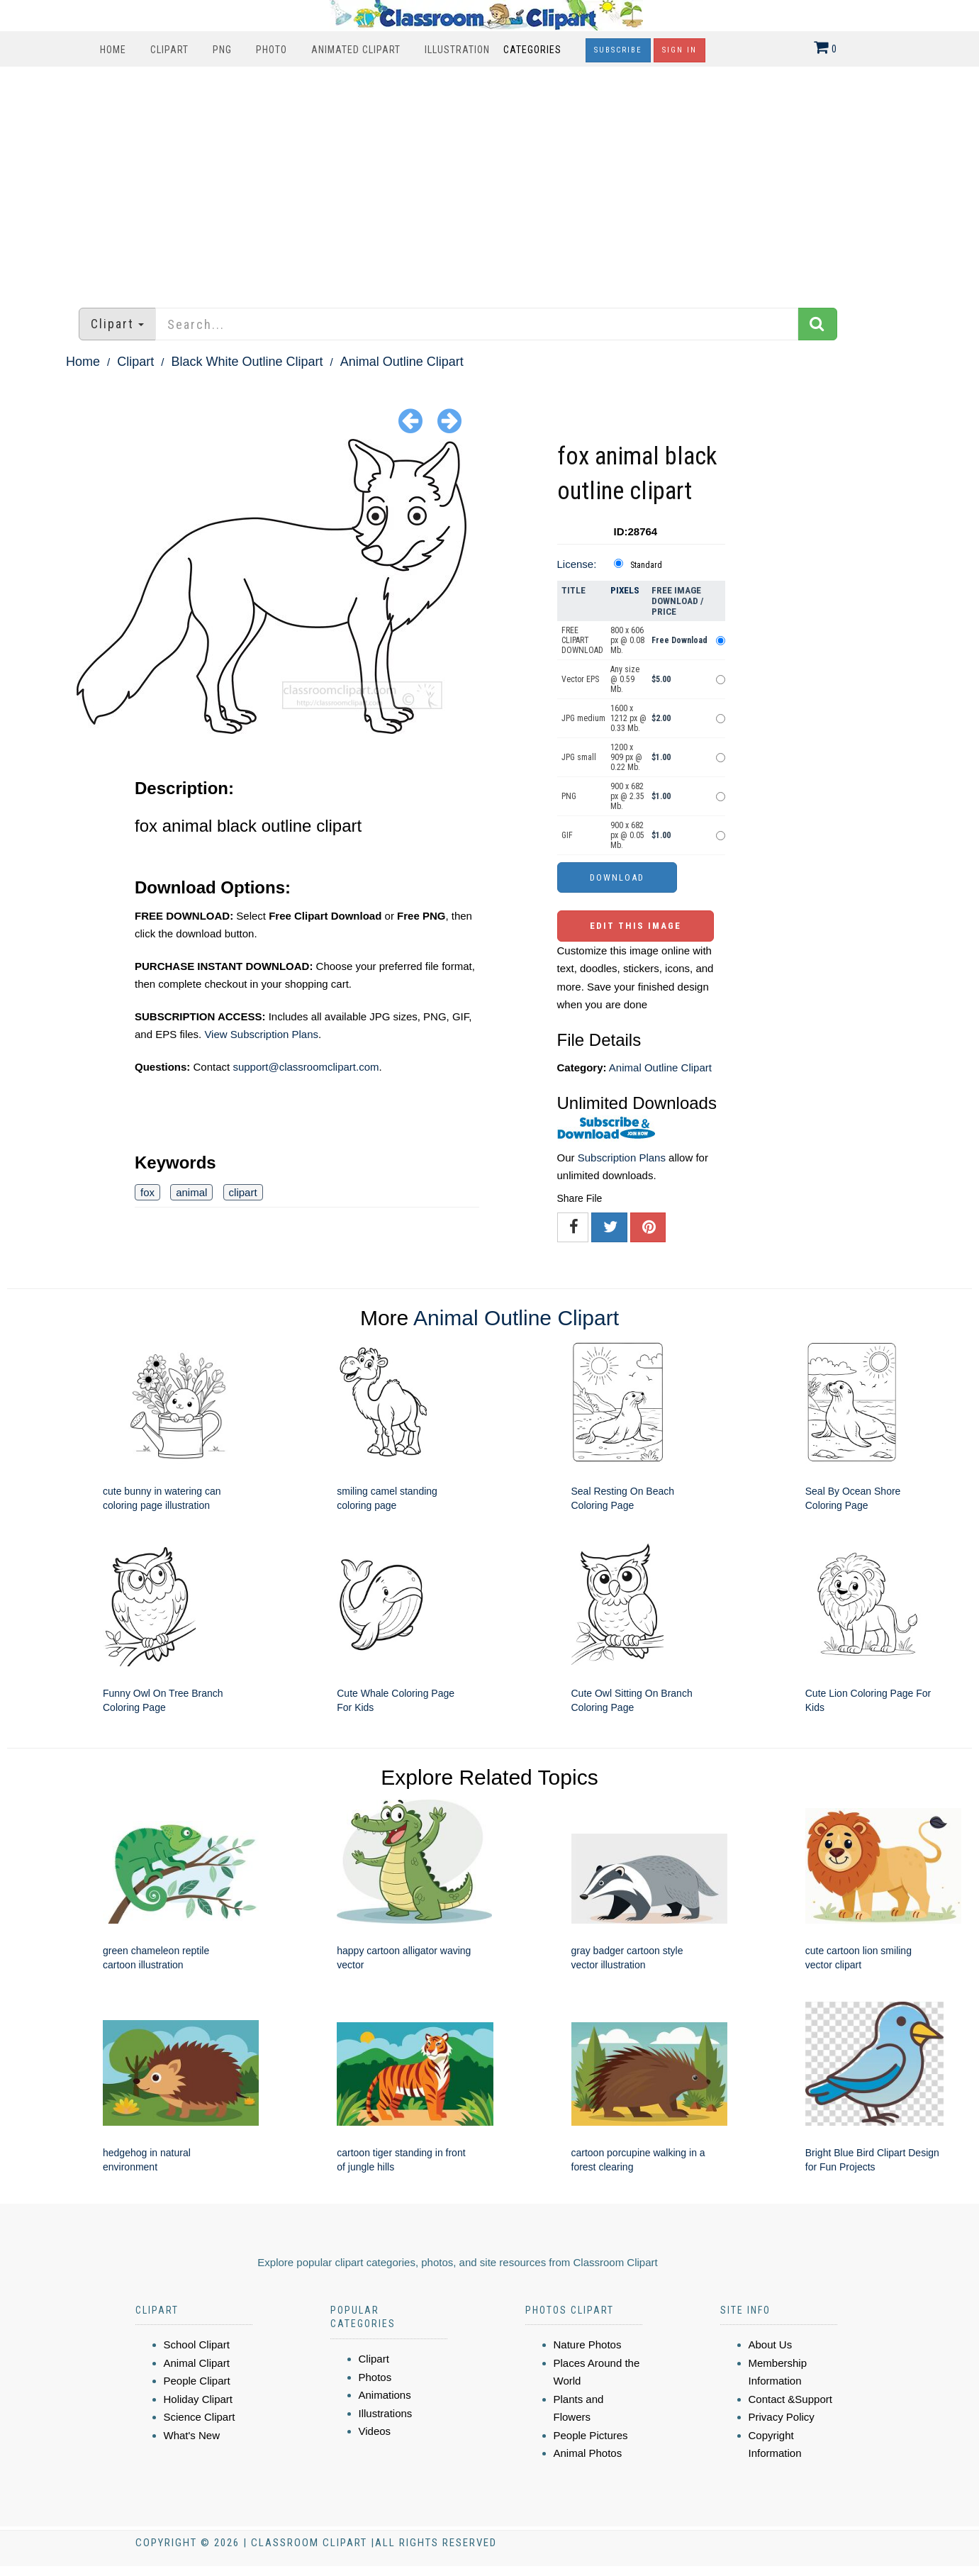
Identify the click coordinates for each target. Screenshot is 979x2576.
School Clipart (197, 2344)
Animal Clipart (197, 2363)
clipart (243, 1192)
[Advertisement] (490, 180)
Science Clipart (199, 2417)
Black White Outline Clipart (247, 362)
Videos (375, 2431)
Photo (271, 49)
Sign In (679, 50)
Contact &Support (790, 2399)
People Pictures (591, 2435)
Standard (646, 565)
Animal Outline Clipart (402, 362)
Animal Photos (588, 2453)
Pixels (624, 590)
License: (577, 564)
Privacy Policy (782, 2417)
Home (113, 49)
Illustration (457, 49)
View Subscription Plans (261, 1034)
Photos (375, 2377)
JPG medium (583, 718)
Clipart (169, 49)
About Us (771, 2344)
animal (191, 1192)
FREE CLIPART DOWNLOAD (582, 640)
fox (147, 1192)
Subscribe (618, 50)
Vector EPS (580, 679)
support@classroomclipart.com (306, 1067)
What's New (192, 2435)
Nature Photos (588, 2344)
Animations (385, 2395)
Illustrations (386, 2413)
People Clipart (197, 2381)
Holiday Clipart (198, 2399)
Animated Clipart (356, 49)
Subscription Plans (622, 1158)
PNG (222, 49)
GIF (567, 835)
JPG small (578, 757)
